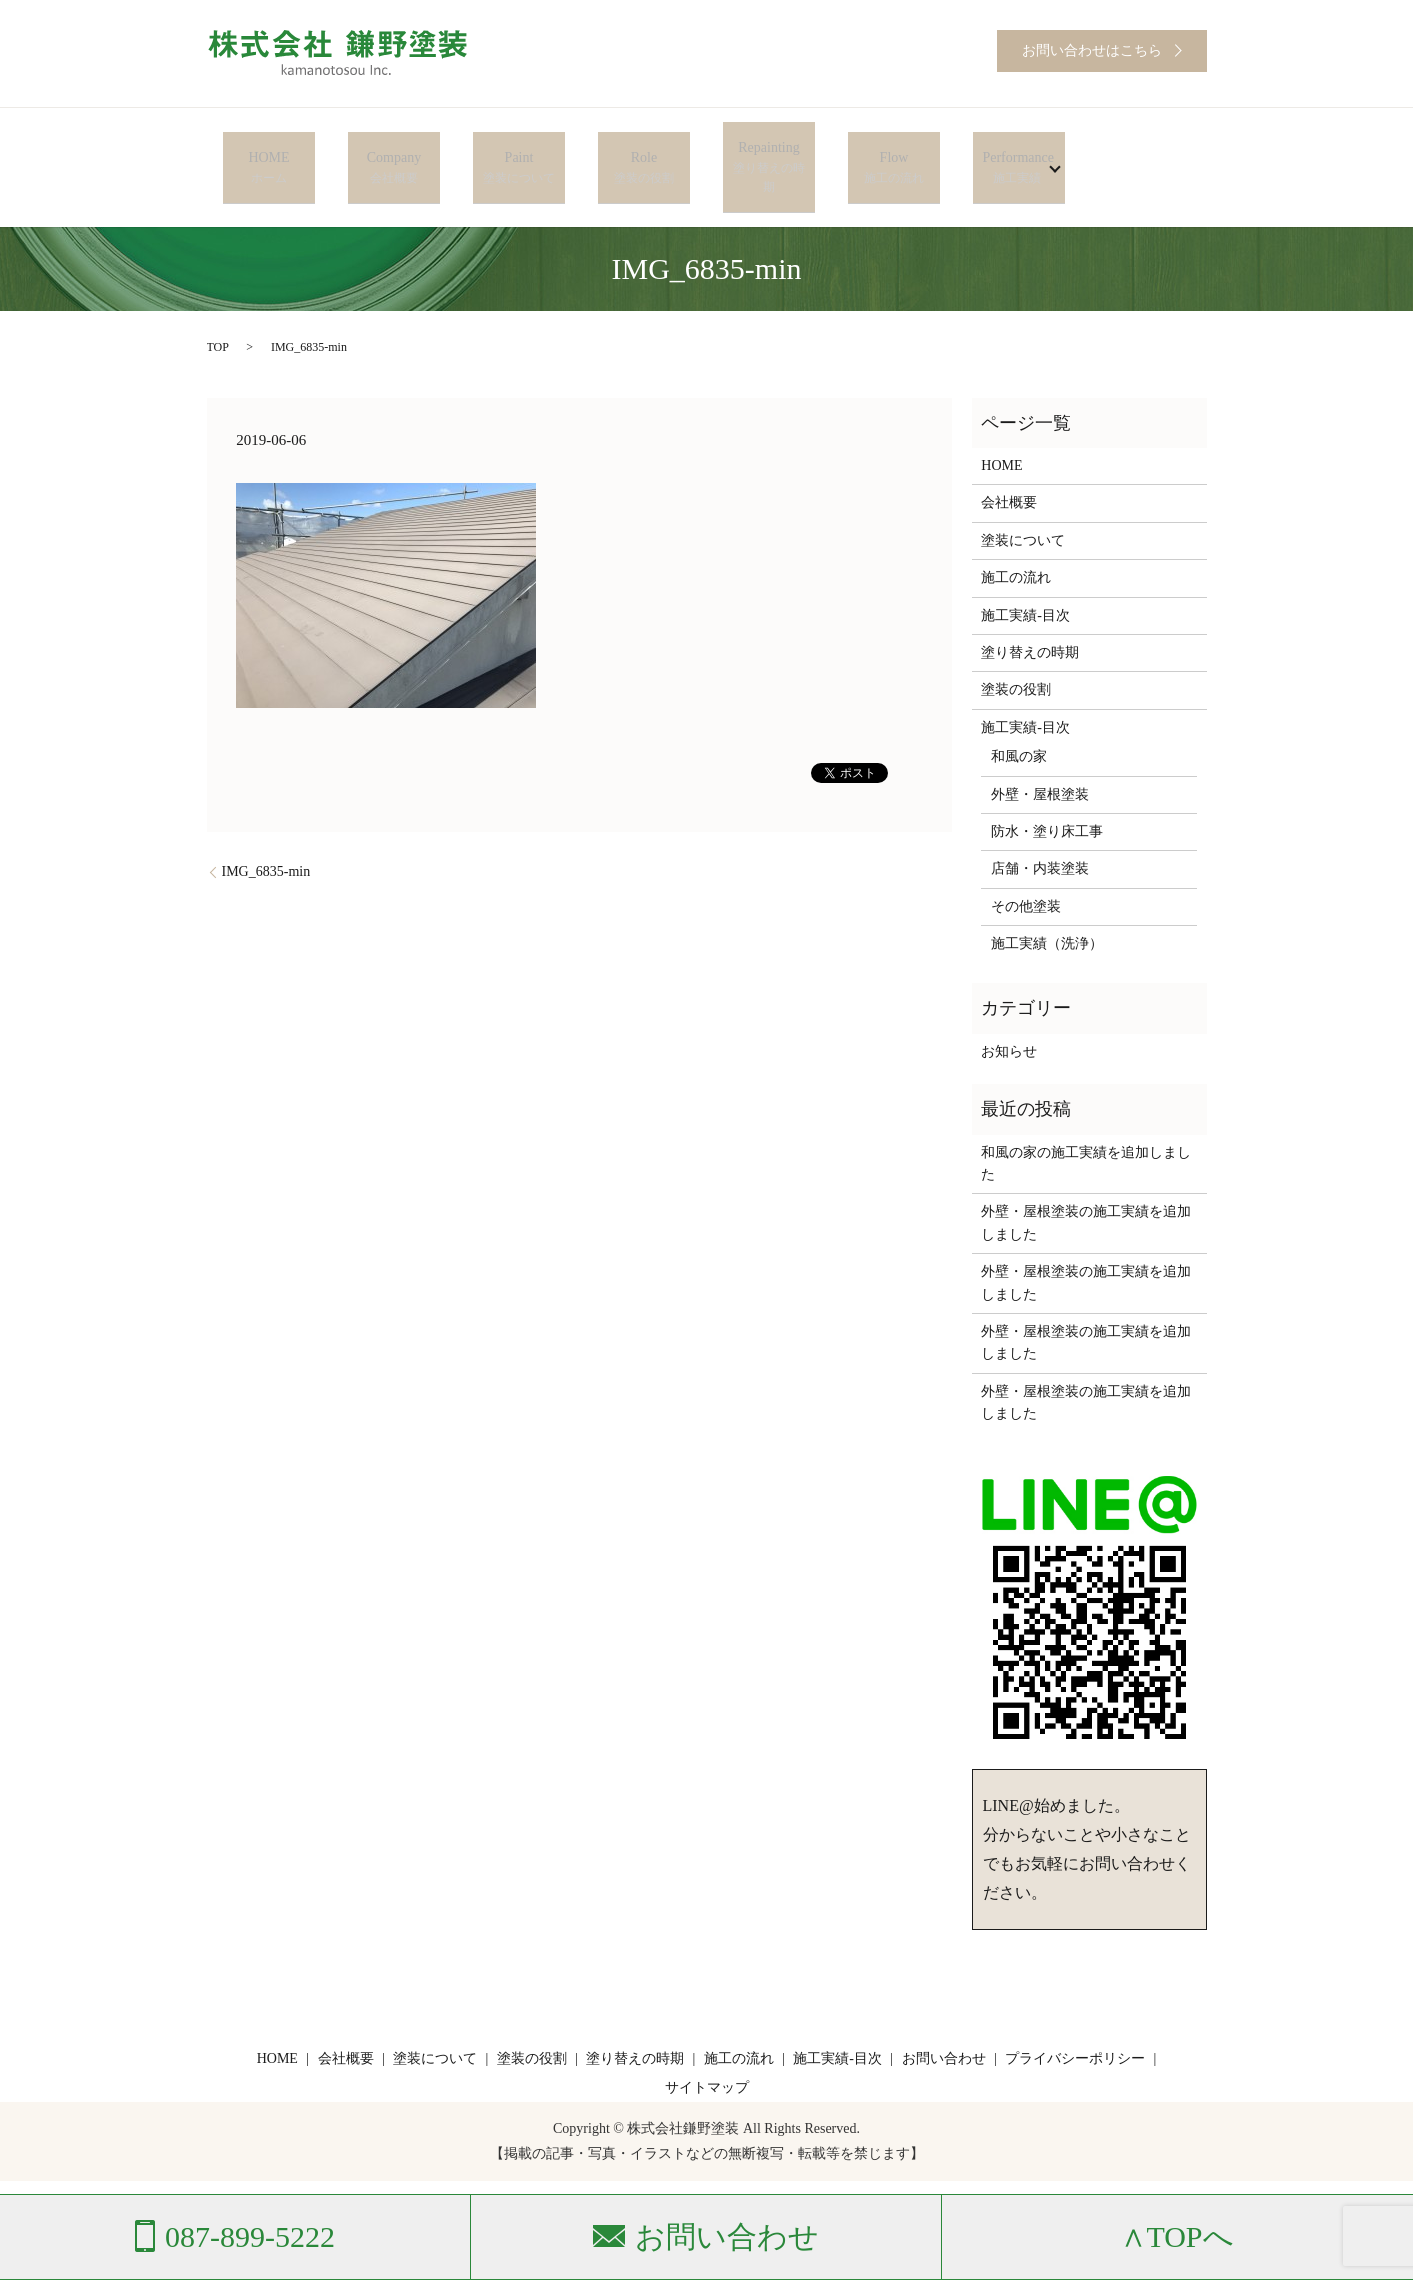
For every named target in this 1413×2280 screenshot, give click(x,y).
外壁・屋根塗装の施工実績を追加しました (1086, 1181)
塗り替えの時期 (1030, 611)
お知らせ (1009, 1009)
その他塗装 (1026, 864)
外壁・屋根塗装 (1040, 752)
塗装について (1023, 498)
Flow (893, 147)
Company (393, 147)
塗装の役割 (1016, 648)
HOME (268, 147)
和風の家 (1019, 715)
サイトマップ (707, 2046)
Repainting (768, 147)
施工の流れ (1016, 536)
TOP (218, 306)
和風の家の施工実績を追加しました (1086, 1121)
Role (643, 147)
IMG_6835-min (266, 830)
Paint (518, 147)
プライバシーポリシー (1075, 2016)
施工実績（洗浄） (1047, 902)
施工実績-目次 (1025, 573)
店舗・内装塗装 (1040, 827)
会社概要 (1009, 461)
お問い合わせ (944, 2016)
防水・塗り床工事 (1047, 789)
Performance (1011, 147)
